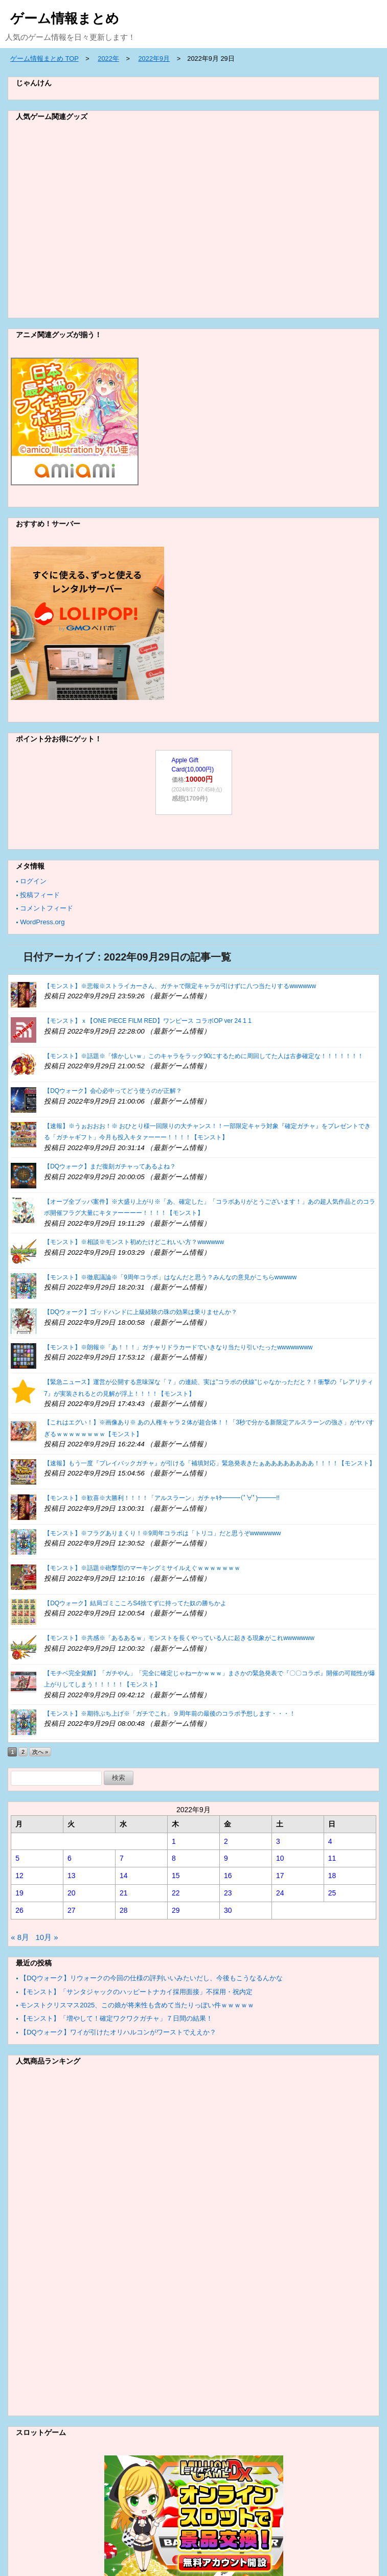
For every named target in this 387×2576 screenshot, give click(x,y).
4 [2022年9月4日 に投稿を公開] (330, 1841)
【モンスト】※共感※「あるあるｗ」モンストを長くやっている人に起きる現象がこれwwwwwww (179, 1638)
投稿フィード (40, 895)
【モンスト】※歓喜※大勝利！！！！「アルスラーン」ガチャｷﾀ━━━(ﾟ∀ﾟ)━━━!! (162, 1498)
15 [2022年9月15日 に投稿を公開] (176, 1875)
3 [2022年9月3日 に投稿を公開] (278, 1841)
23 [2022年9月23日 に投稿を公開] (228, 1893)
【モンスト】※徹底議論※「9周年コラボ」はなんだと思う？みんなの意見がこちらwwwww (170, 1277)
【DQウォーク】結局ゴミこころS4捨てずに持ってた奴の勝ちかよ (135, 1603)
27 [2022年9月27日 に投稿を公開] (71, 1910)
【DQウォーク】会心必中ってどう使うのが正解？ (113, 1090)
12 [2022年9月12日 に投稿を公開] (19, 1875)
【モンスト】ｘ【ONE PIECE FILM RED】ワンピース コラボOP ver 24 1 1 (148, 1020)
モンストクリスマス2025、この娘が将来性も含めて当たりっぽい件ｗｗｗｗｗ (137, 2005)
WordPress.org (42, 922)
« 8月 (20, 1937)
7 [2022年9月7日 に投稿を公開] (122, 1858)
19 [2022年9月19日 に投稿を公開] (19, 1893)
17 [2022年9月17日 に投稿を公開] (280, 1875)
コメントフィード (46, 908)
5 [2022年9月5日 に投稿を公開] (17, 1858)
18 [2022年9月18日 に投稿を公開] (332, 1875)
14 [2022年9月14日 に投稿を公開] (124, 1875)
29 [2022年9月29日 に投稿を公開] (176, 1910)
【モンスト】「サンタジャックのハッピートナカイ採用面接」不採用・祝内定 (136, 1992)
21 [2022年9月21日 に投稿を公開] (124, 1893)
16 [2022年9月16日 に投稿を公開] (228, 1875)
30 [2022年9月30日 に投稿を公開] (228, 1910)
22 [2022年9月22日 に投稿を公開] (176, 1893)
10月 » (47, 1937)
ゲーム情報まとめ (64, 18)
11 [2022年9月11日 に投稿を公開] (332, 1858)
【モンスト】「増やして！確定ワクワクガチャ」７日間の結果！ (116, 2018)
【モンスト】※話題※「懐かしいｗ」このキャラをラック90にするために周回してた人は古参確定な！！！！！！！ (203, 1056)
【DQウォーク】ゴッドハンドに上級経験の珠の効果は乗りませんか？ (140, 1312)
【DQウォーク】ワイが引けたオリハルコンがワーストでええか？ (118, 2032)
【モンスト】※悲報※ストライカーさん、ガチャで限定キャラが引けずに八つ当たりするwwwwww (180, 986)
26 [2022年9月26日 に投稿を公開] (19, 1910)
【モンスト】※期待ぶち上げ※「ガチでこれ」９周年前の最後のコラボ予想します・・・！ (169, 1713)
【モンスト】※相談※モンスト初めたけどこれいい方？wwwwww (134, 1242)
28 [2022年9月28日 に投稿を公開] (124, 1910)
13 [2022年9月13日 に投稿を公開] (71, 1875)
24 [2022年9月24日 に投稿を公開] (280, 1893)
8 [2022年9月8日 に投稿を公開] (174, 1858)
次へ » (40, 1752)
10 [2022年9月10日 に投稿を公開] (280, 1858)
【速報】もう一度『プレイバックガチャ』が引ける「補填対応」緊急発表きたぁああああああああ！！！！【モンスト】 (209, 1463)
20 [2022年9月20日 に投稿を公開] (71, 1893)
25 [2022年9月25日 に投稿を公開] (332, 1893)
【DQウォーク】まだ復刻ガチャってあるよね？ (110, 1166)
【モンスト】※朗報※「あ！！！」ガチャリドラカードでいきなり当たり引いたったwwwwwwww (178, 1347)
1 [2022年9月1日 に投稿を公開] (174, 1841)
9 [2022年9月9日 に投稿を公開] (226, 1858)
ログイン (33, 881)
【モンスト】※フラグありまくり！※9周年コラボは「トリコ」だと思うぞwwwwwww (162, 1533)
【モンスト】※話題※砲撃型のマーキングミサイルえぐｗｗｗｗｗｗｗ (142, 1568)
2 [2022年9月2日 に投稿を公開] (226, 1841)
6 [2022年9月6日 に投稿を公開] (69, 1858)
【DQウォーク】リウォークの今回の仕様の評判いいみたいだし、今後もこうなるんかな (151, 1978)
